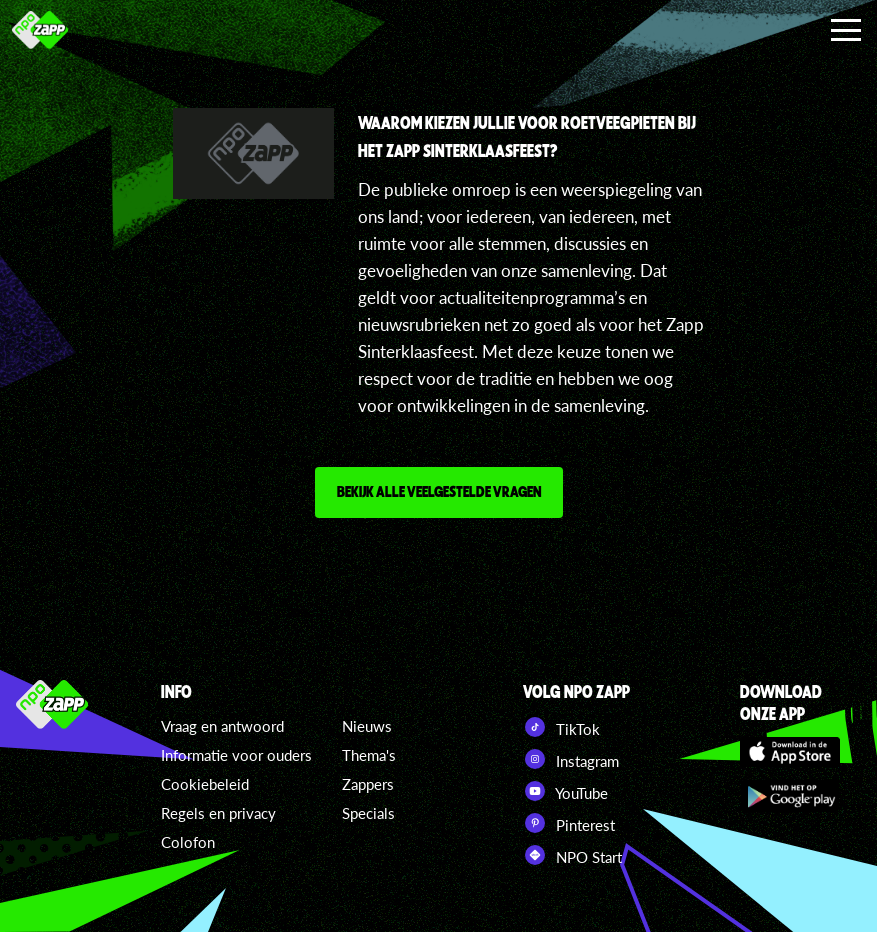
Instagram (571, 759)
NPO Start (572, 855)
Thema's (369, 755)
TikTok (561, 727)
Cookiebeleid (205, 784)
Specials (368, 813)
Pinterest (569, 823)
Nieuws (367, 726)
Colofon (188, 842)
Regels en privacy (218, 813)
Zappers (368, 784)
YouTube (565, 791)
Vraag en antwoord (222, 726)
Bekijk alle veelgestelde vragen (439, 491)
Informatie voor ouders (236, 755)
